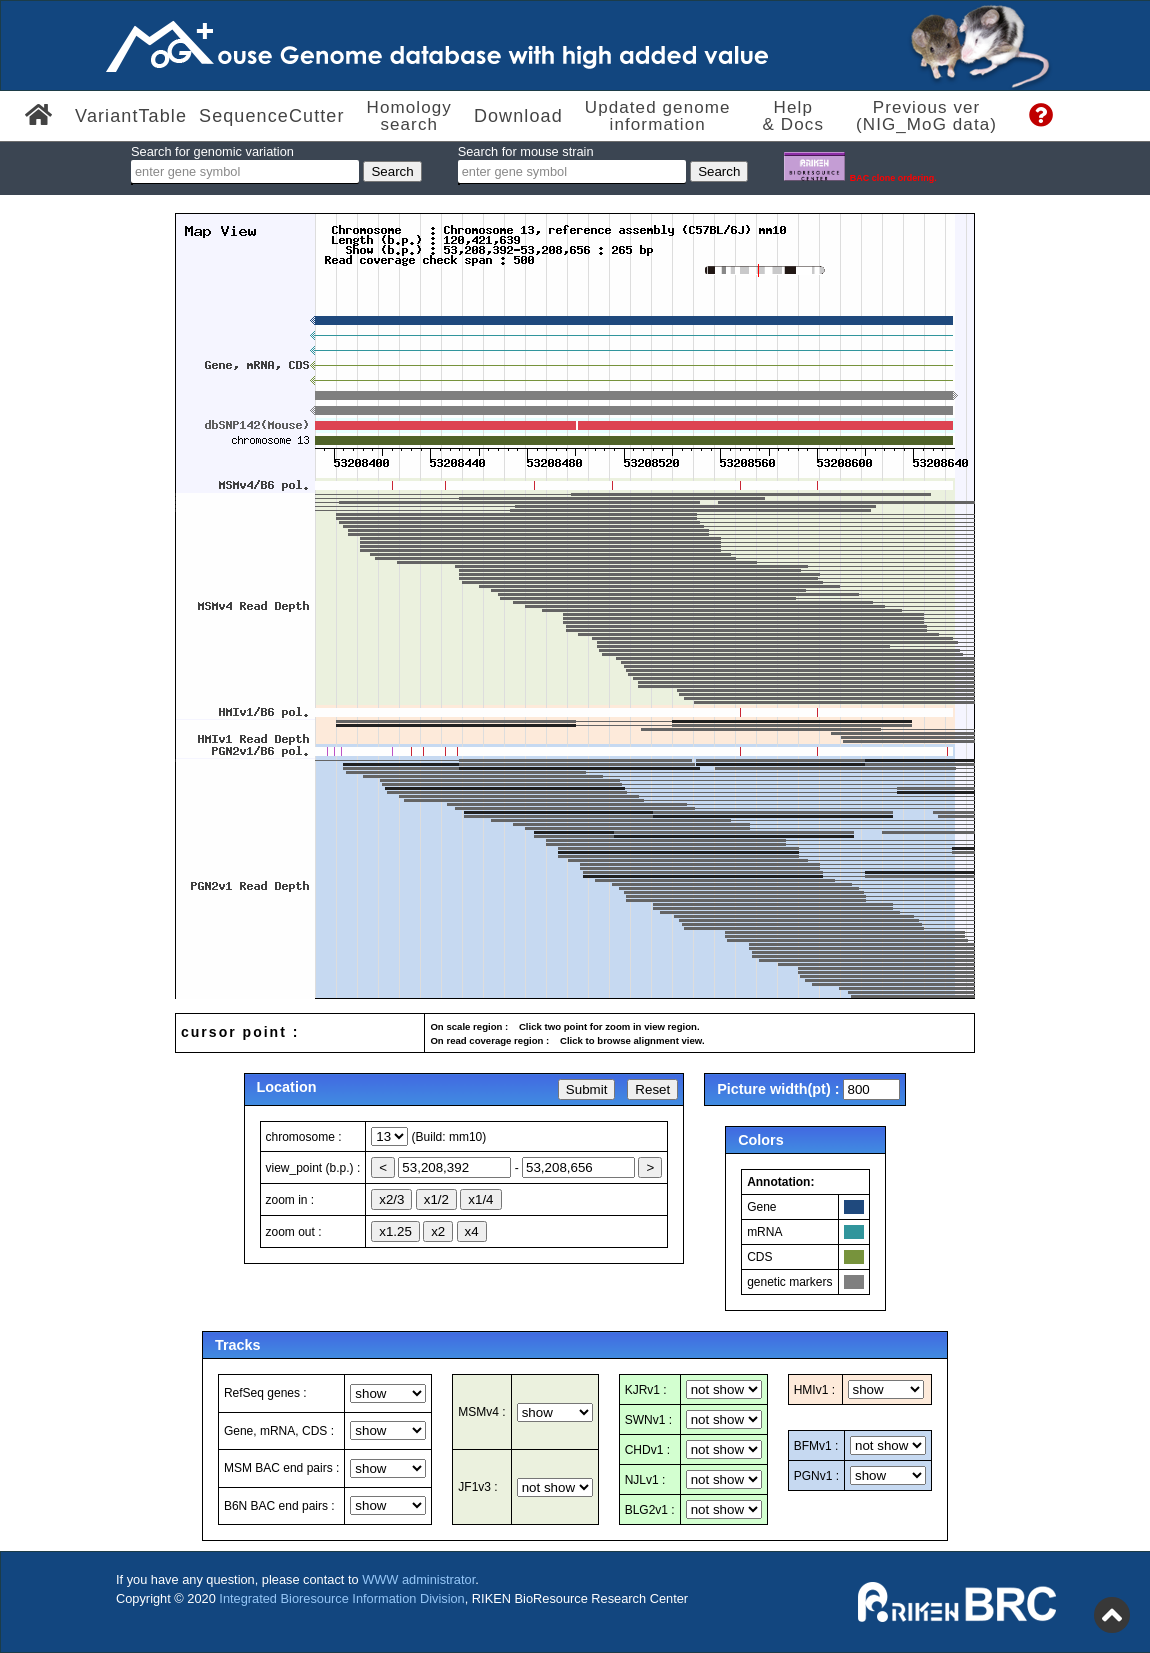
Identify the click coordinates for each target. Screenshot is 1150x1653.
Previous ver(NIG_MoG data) (926, 116)
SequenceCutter (272, 116)
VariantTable (131, 116)
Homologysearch (409, 116)
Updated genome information (658, 116)
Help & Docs (793, 116)
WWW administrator (418, 1579)
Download (518, 116)
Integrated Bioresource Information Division (341, 1598)
